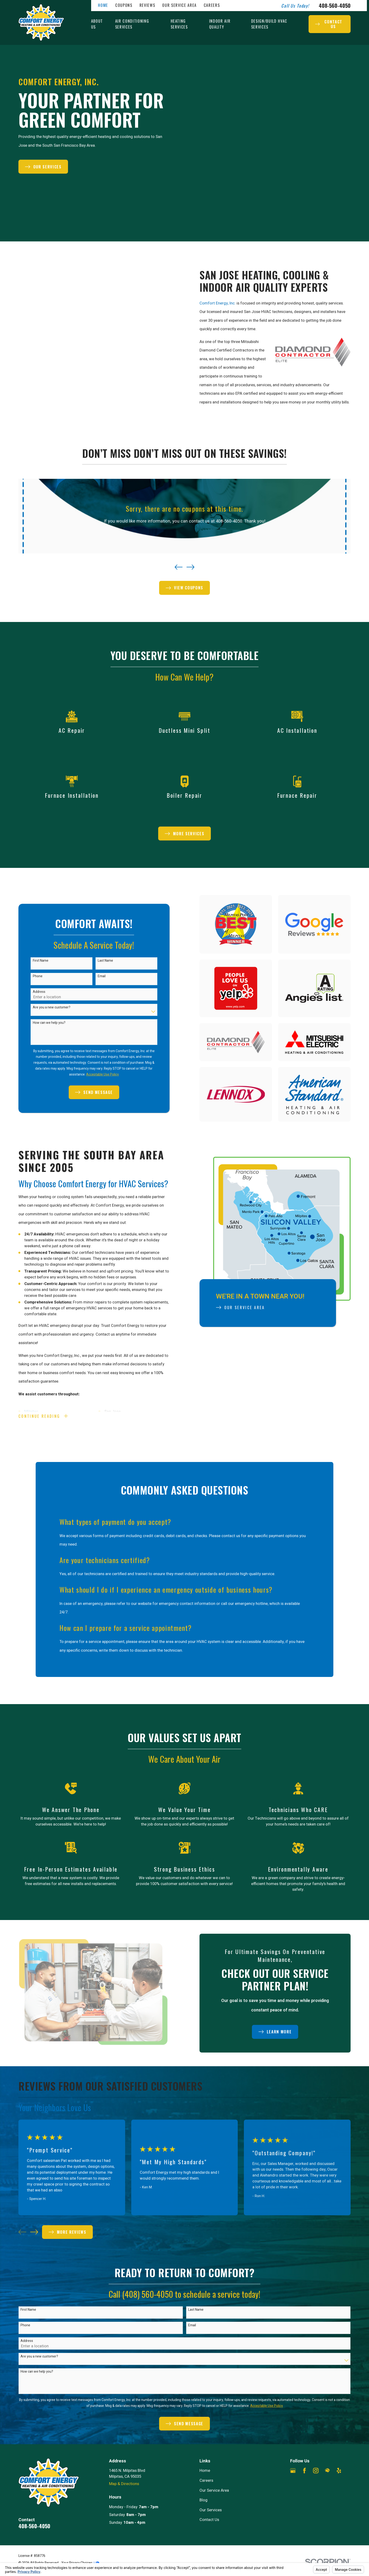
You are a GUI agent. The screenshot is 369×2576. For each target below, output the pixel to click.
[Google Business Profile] (293, 2457)
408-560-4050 (335, 5)
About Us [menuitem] (97, 24)
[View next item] (190, 554)
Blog (203, 2487)
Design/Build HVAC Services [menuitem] (269, 24)
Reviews (147, 5)
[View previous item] (178, 554)
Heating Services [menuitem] (179, 24)
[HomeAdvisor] (327, 2457)
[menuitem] (24, 2556)
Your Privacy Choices (80, 2549)
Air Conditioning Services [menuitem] (132, 24)
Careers (212, 5)
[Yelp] (339, 2457)
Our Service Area (179, 5)
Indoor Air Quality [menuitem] (220, 24)
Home (103, 5)
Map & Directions (124, 2471)
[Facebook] (304, 2457)
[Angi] (293, 2469)
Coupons (123, 5)
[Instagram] (315, 2457)
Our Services (210, 2497)
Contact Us (209, 2507)
